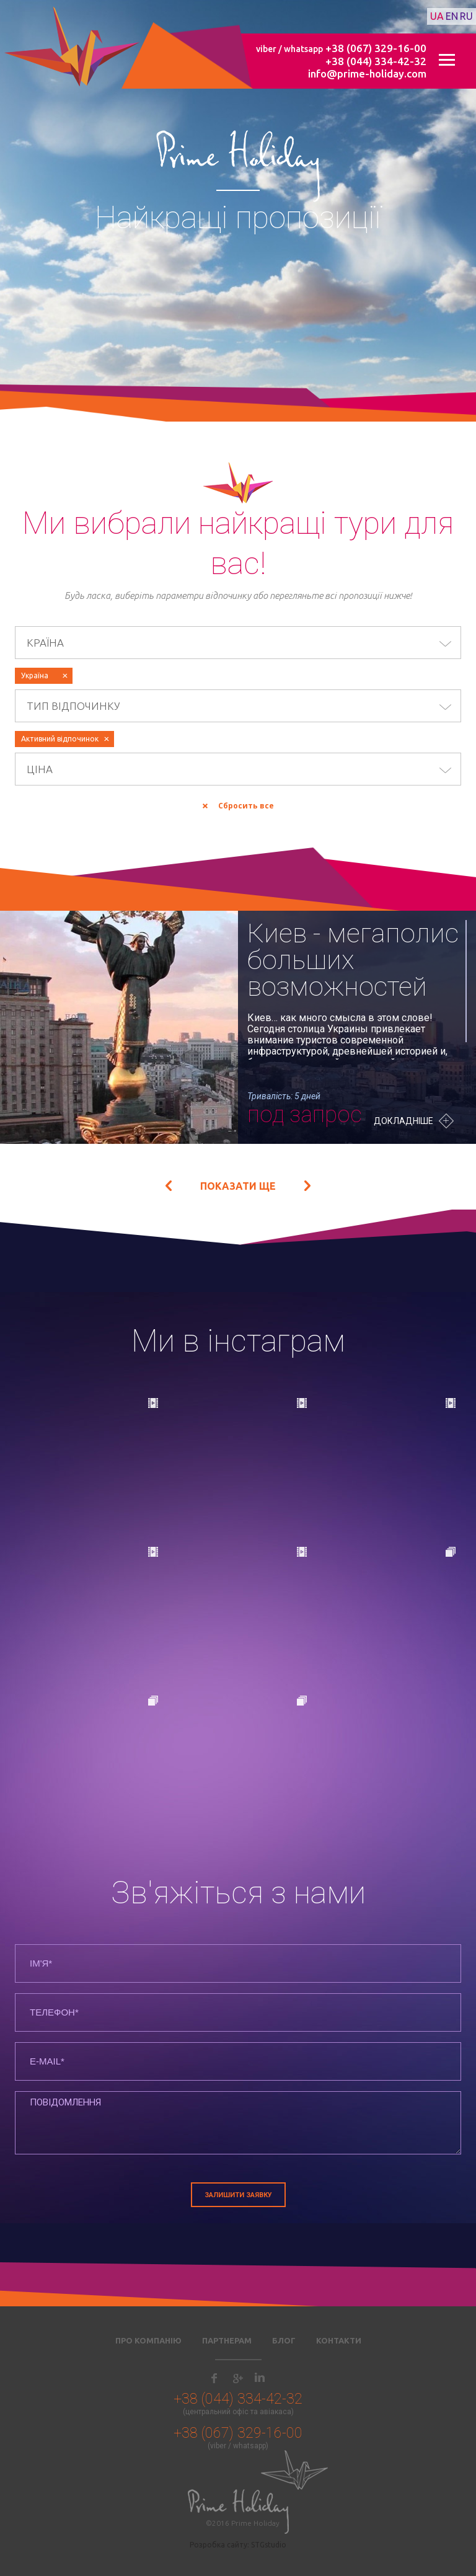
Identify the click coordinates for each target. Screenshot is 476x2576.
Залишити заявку (238, 2195)
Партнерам (227, 2340)
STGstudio (268, 2545)
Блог (284, 2340)
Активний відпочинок (60, 739)
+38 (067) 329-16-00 (375, 48)
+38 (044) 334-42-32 (375, 61)
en (452, 16)
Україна (34, 675)
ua (437, 16)
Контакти (338, 2340)
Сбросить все (246, 805)
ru (466, 16)
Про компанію (148, 2340)
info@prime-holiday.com (367, 73)
